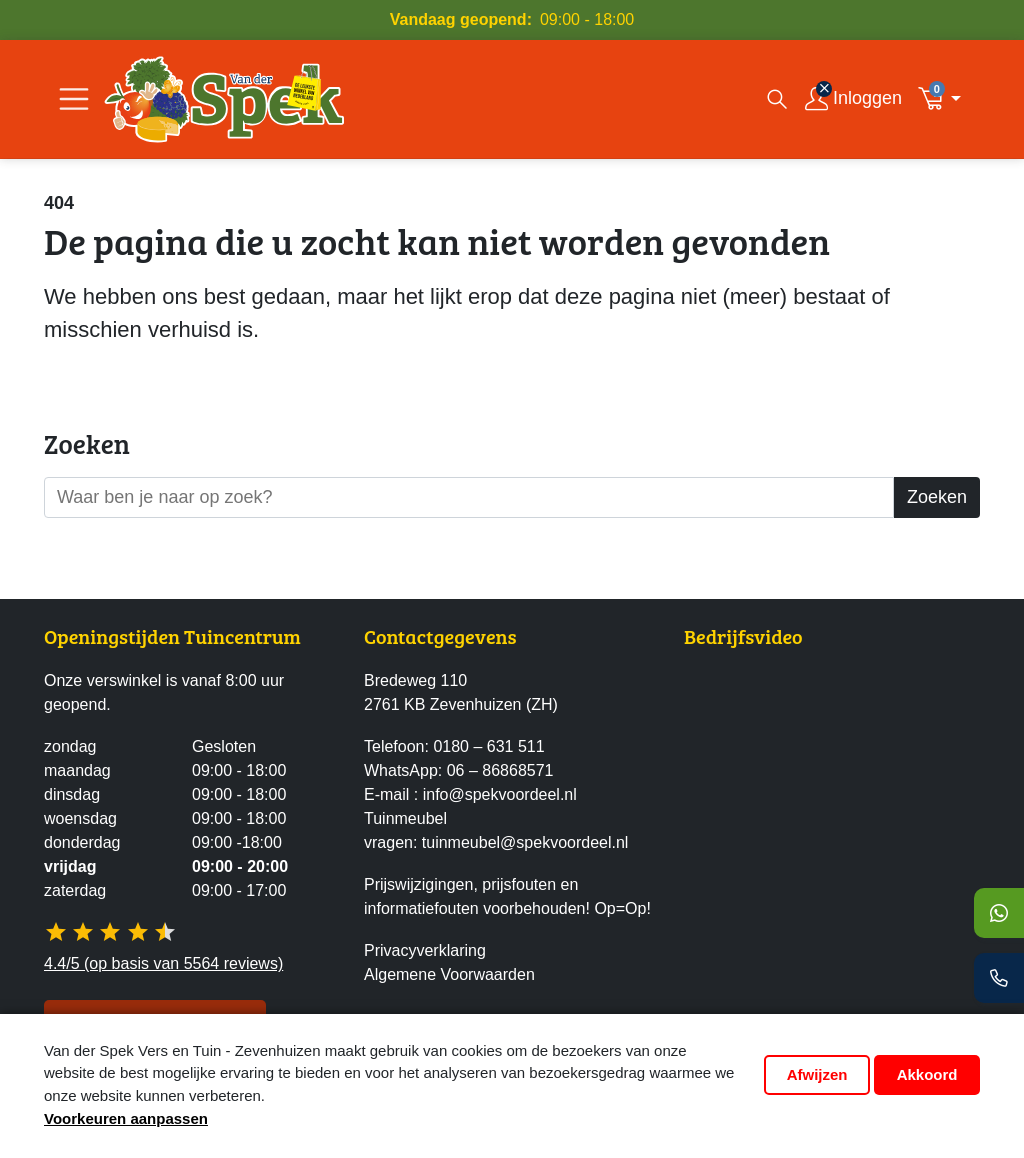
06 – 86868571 (500, 770)
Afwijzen (817, 1074)
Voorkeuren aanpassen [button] (126, 1118)
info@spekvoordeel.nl (500, 794)
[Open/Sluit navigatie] (74, 99)
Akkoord (927, 1074)
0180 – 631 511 (488, 746)
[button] (945, 98)
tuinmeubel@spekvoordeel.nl (525, 842)
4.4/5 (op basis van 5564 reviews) (163, 963)
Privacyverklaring (425, 950)
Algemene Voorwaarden (449, 974)
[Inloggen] (853, 99)
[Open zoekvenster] (777, 99)
